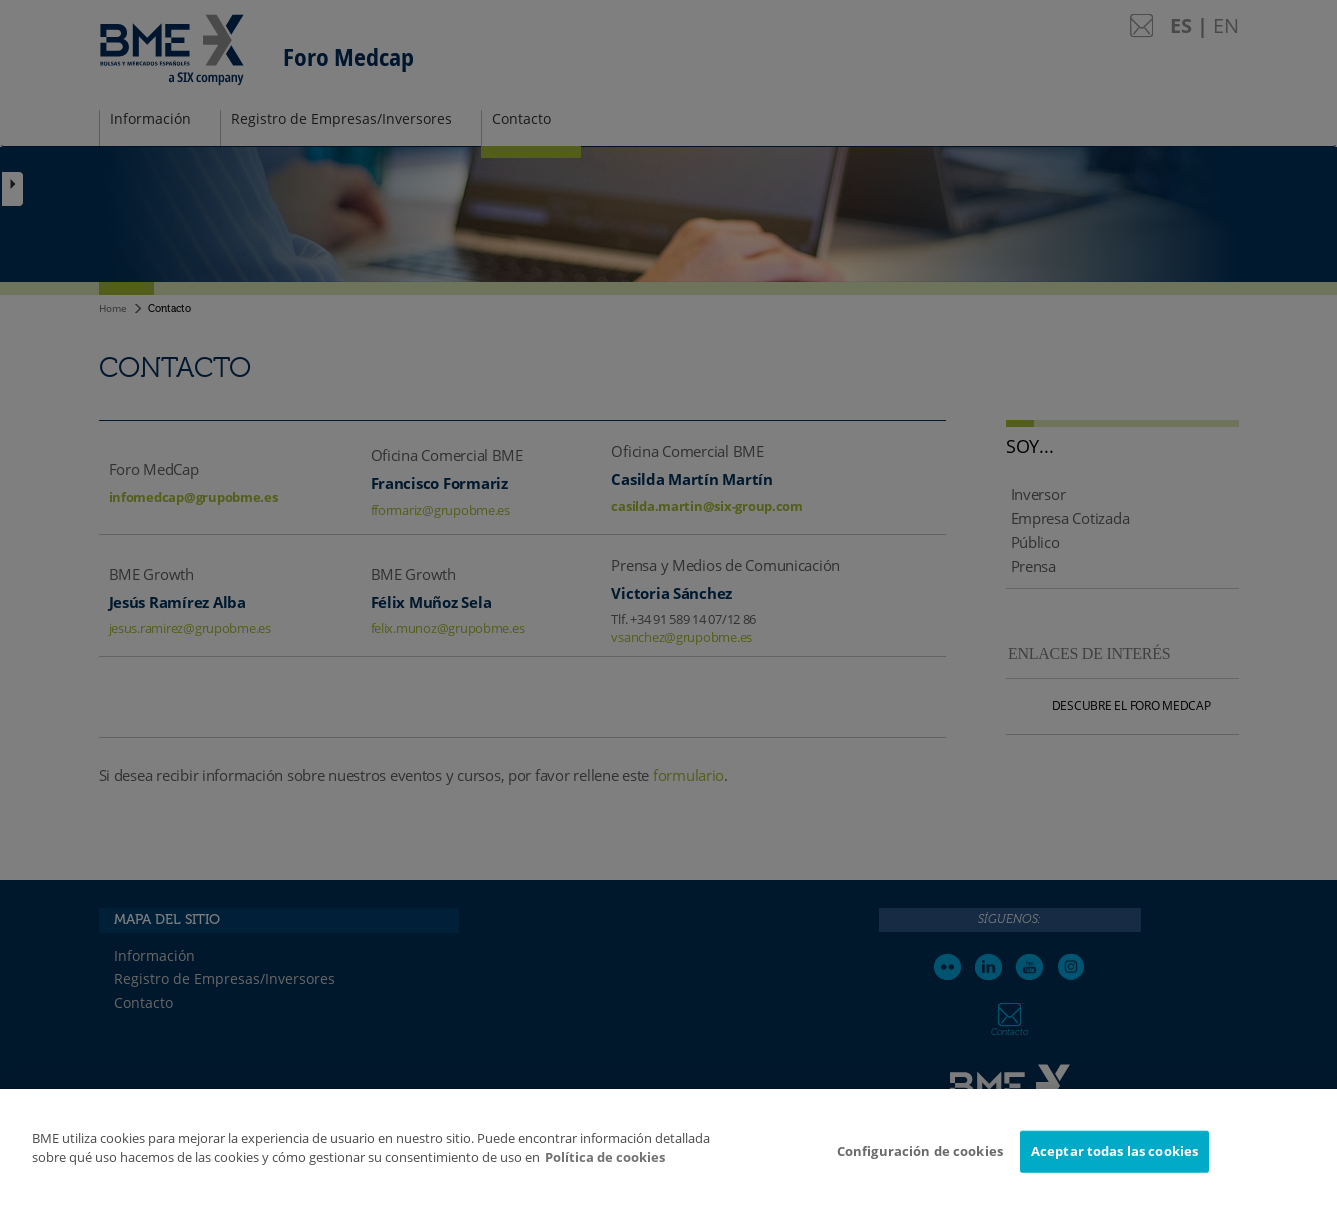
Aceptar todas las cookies (1114, 1167)
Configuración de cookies (920, 1167)
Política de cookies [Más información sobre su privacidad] (605, 1174)
